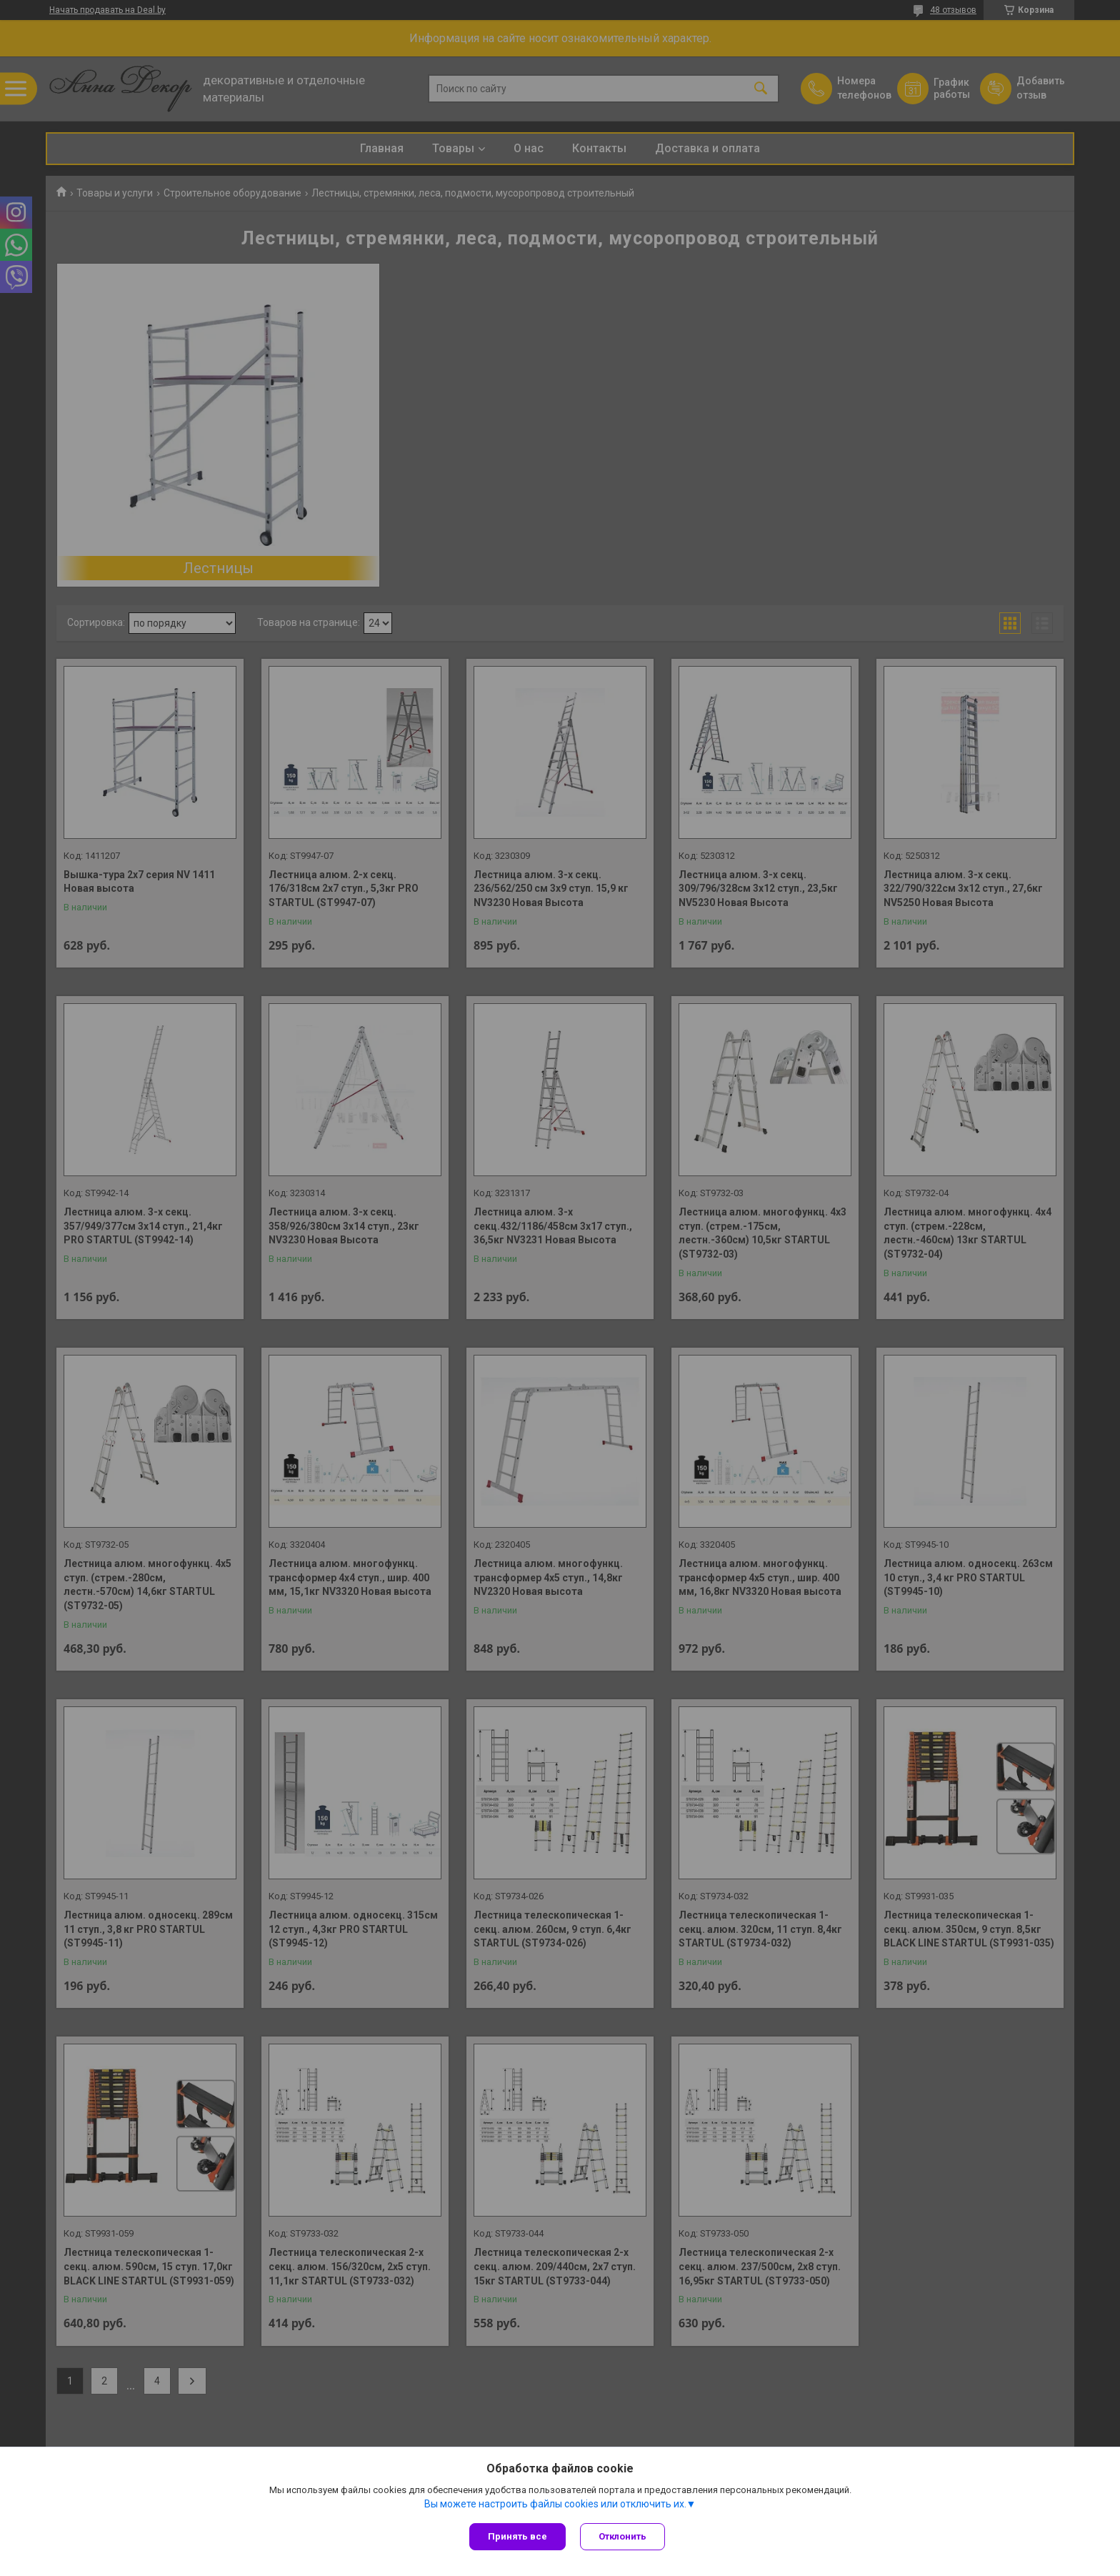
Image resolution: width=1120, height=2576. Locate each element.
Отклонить (622, 2536)
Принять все (517, 2536)
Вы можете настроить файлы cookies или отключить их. (555, 2504)
